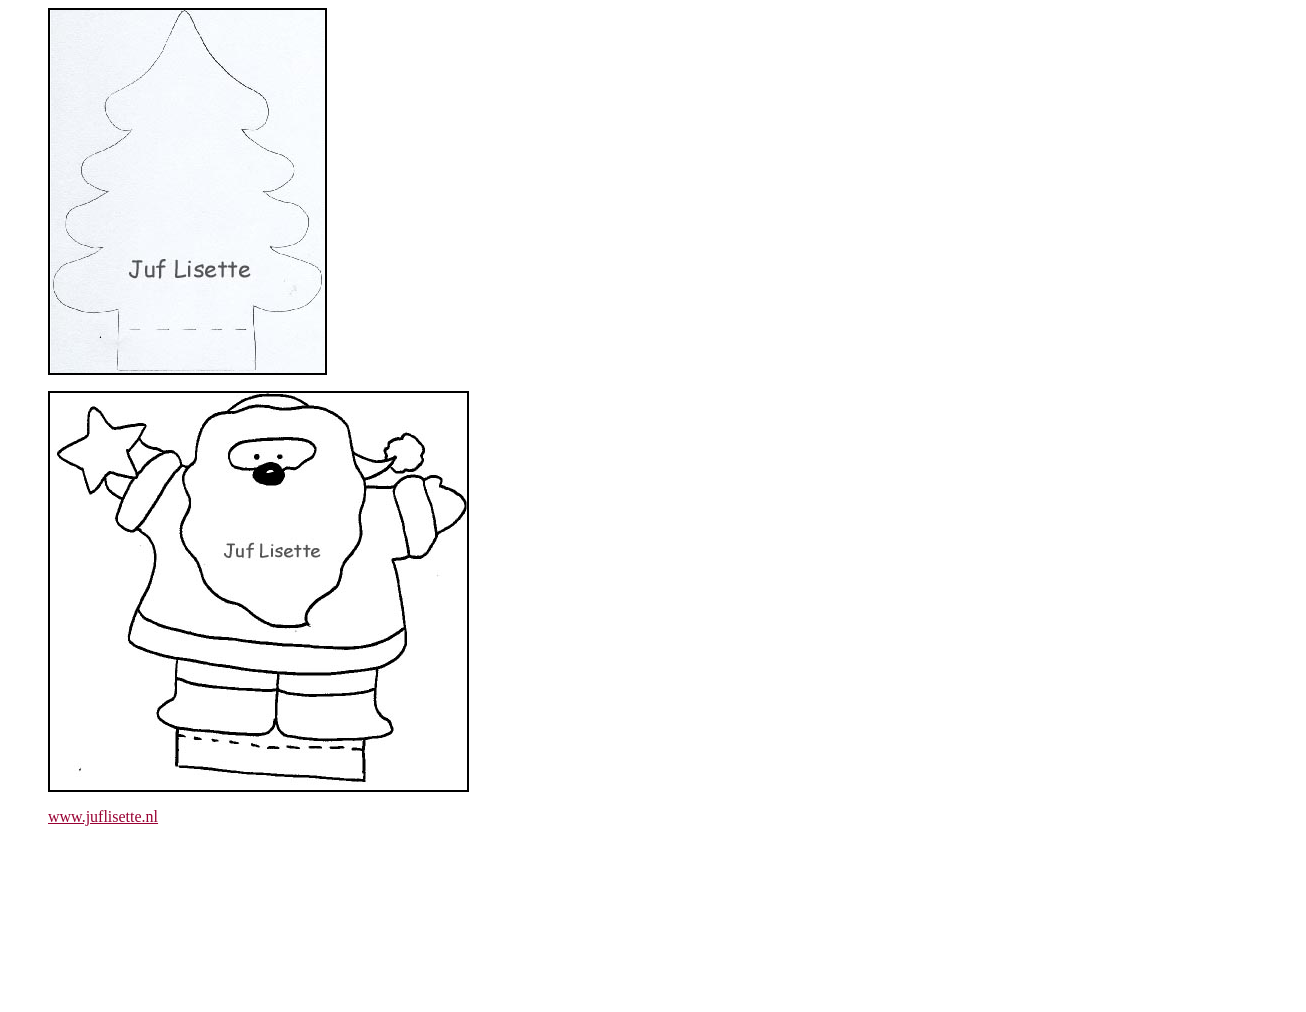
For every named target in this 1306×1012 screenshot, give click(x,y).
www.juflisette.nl (103, 816)
